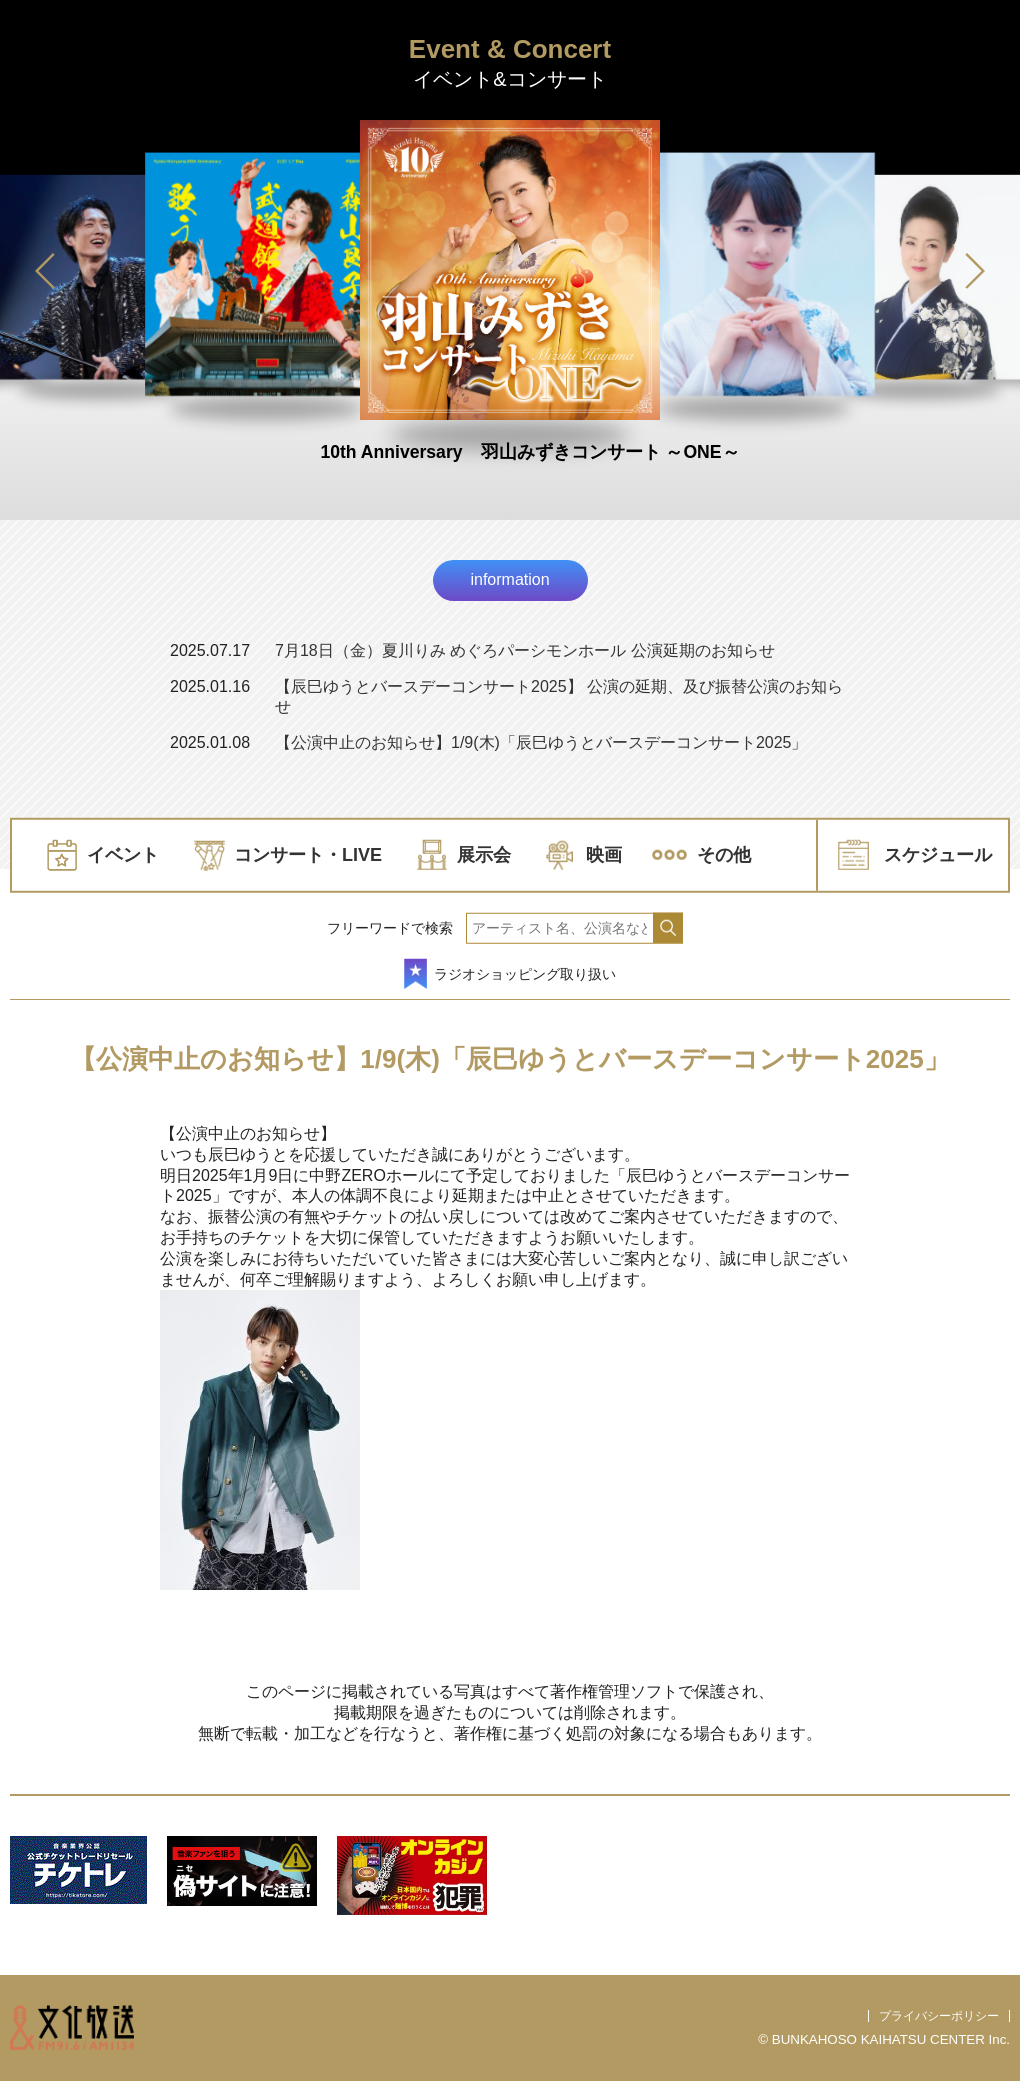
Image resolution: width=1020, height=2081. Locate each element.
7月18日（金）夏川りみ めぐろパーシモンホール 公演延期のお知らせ (525, 650)
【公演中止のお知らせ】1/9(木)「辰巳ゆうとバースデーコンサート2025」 (541, 742)
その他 (724, 855)
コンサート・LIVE (308, 855)
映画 (604, 855)
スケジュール (938, 855)
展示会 (484, 855)
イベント (123, 855)
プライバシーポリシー (939, 2016)
